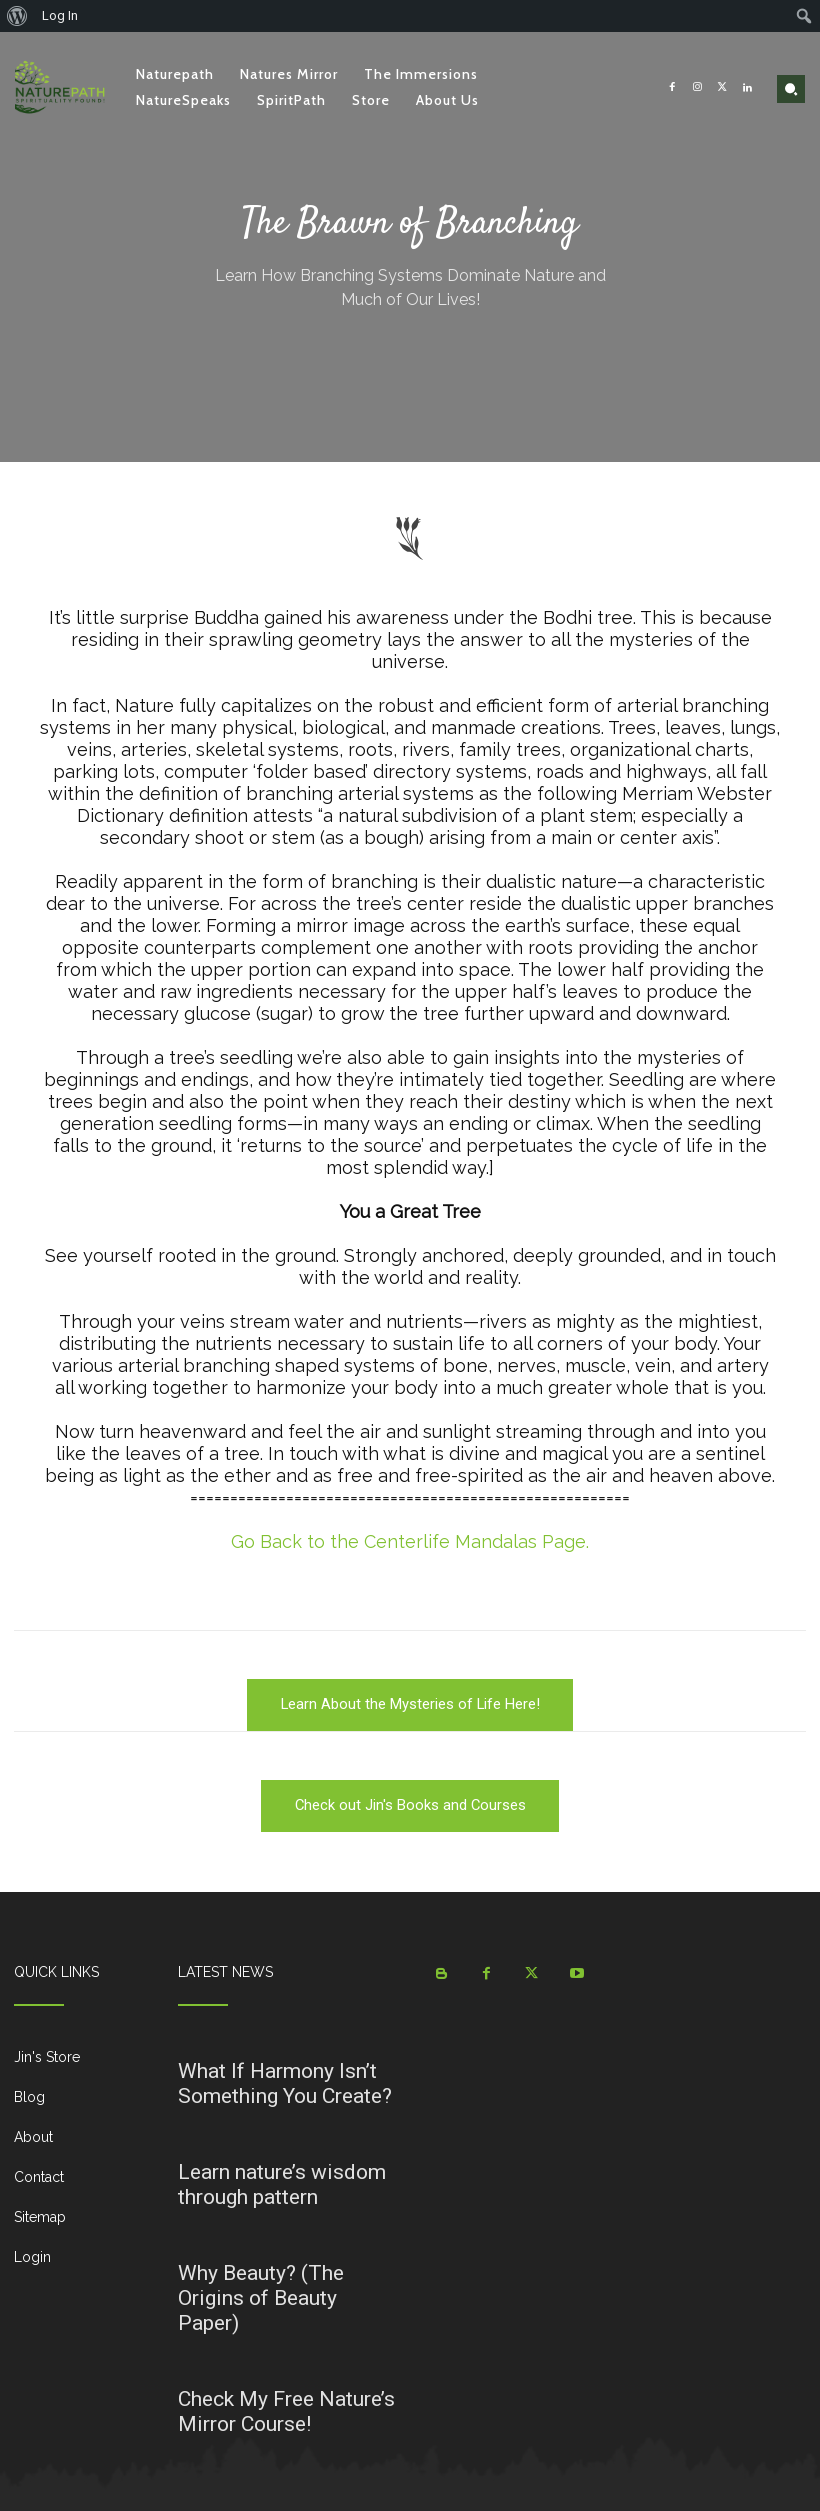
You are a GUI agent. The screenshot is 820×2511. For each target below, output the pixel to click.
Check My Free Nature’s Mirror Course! (286, 2411)
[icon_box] (82, 2065)
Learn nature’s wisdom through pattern (282, 2184)
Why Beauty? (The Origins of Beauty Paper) (261, 2298)
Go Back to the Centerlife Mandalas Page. (410, 1541)
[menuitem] (17, 16)
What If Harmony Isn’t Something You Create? (285, 2083)
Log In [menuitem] (60, 15)
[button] (791, 89)
